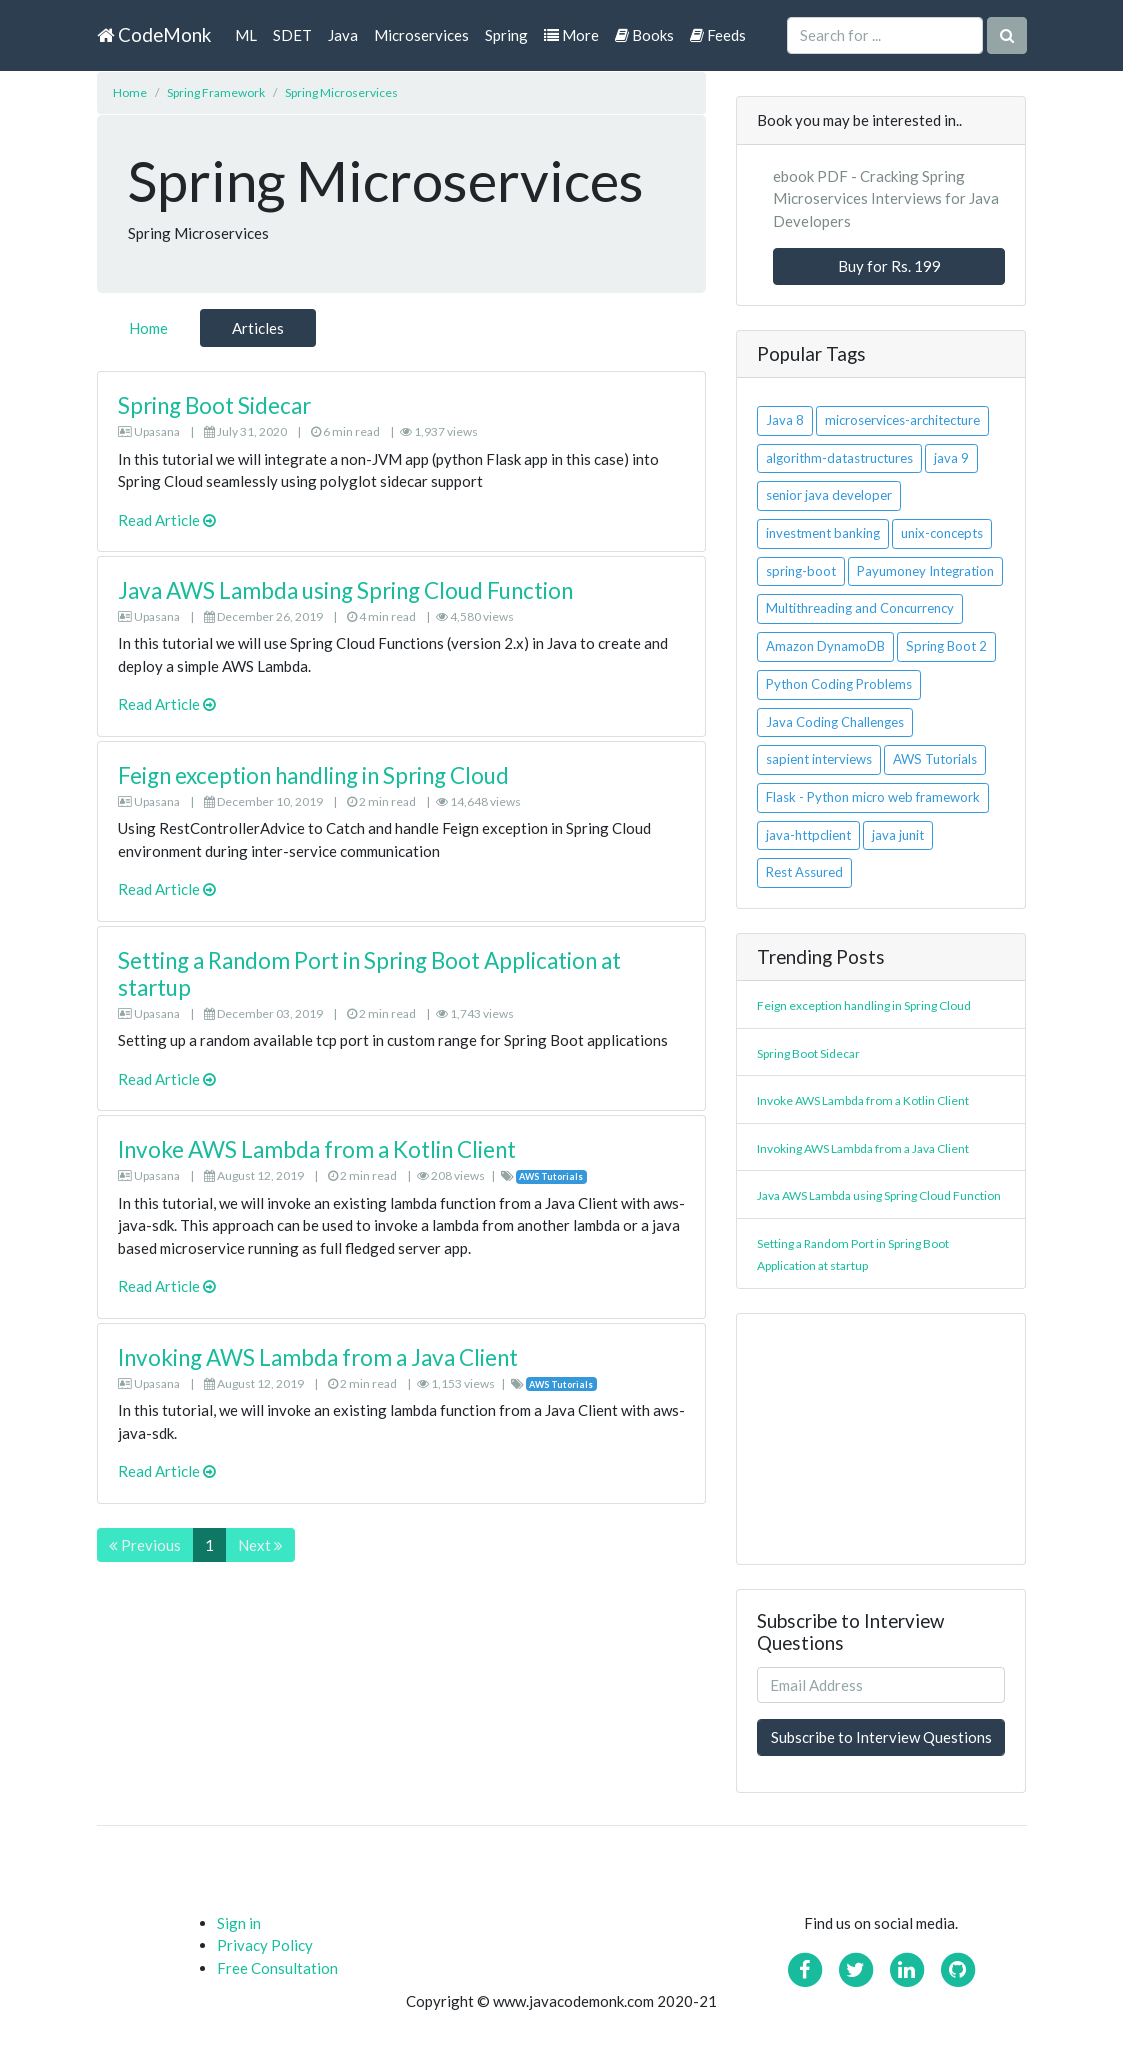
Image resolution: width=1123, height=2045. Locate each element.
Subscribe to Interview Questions (881, 1737)
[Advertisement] (881, 1439)
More (571, 35)
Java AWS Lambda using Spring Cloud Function (345, 590)
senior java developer (829, 495)
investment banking (823, 533)
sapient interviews (819, 759)
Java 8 (785, 420)
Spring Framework (216, 92)
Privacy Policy (265, 1945)
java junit (898, 835)
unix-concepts (942, 533)
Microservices (421, 35)
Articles (258, 328)
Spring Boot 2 (946, 646)
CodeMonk (154, 34)
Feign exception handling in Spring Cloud (313, 775)
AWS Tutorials (935, 759)
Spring (506, 35)
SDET (292, 35)
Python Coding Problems (839, 684)
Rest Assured (804, 872)
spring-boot (801, 571)
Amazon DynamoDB (825, 646)
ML (246, 35)
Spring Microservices (341, 92)
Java (343, 35)
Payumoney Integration (925, 571)
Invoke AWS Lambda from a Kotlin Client (317, 1149)
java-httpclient (808, 835)
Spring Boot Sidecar (214, 405)
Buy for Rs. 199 (889, 266)
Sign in (239, 1923)
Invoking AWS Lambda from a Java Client (318, 1357)
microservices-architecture (902, 420)
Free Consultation (277, 1968)
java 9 (951, 458)
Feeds (718, 35)
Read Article (167, 520)
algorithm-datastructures (839, 458)
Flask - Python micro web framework (873, 797)
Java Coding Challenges (835, 722)
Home (130, 92)
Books (644, 35)
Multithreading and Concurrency (860, 608)
